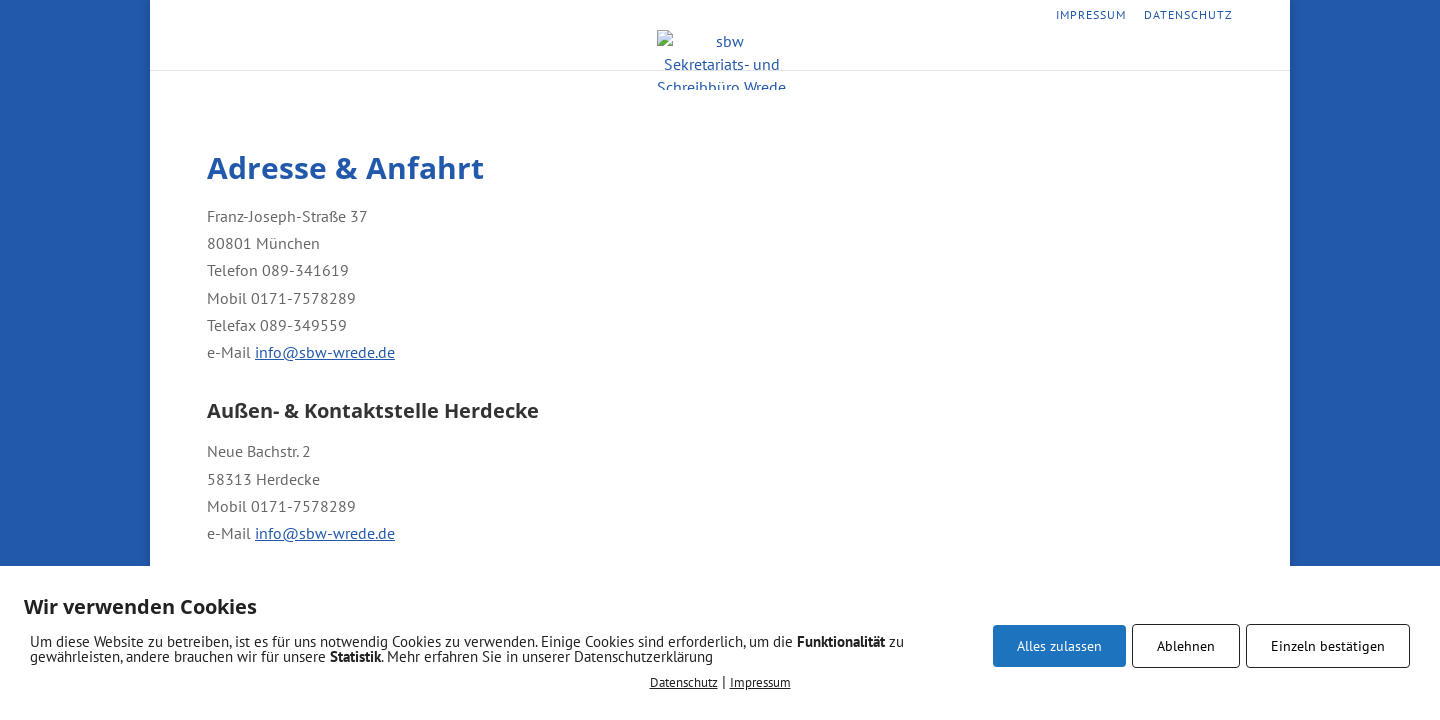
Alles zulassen (1059, 646)
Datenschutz (1188, 15)
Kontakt (858, 53)
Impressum (1091, 15)
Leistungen (686, 53)
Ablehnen (1186, 646)
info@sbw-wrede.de (325, 352)
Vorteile (777, 53)
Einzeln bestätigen (1328, 646)
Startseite (588, 53)
